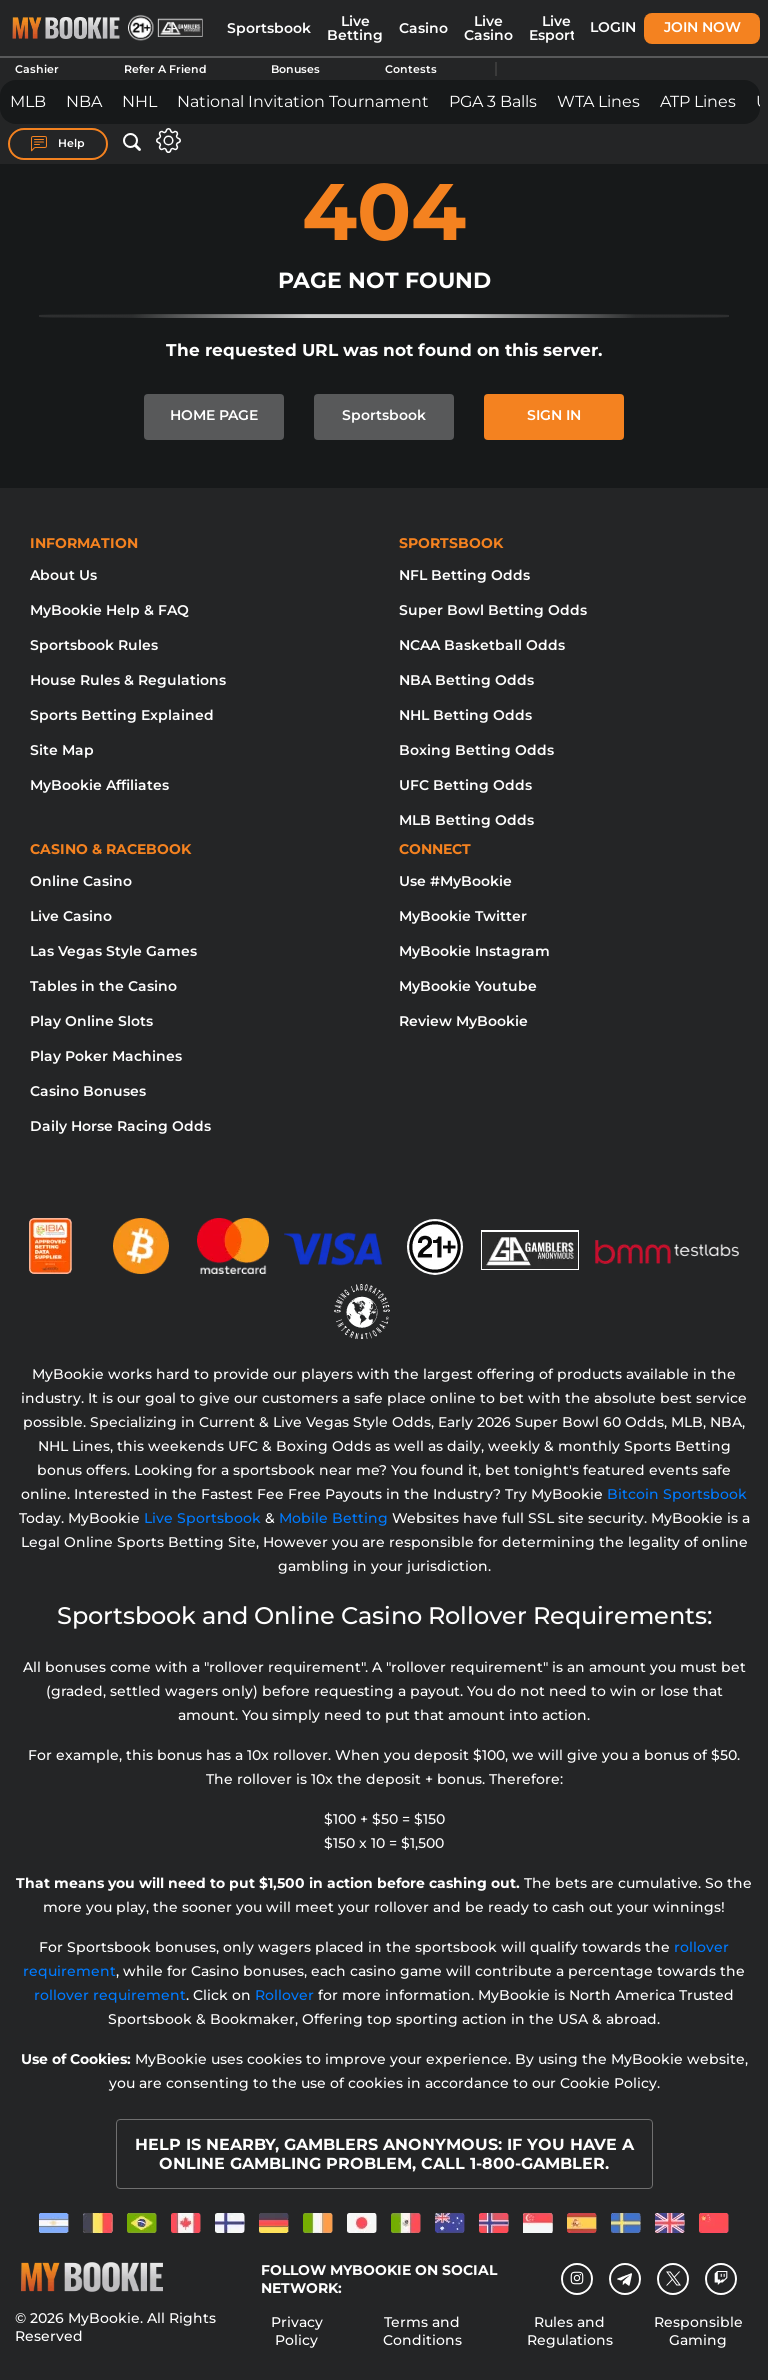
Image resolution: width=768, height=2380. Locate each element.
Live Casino (488, 28)
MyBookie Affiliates (99, 785)
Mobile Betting (333, 1518)
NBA (84, 101)
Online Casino (81, 881)
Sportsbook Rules (94, 645)
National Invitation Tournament (303, 101)
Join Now (702, 27)
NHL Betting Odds (465, 715)
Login (613, 27)
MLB (28, 101)
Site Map (62, 750)
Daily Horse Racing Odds (120, 1126)
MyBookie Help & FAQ (109, 610)
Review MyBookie (463, 1021)
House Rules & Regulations (128, 680)
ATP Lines (698, 101)
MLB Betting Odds (466, 820)
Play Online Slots (91, 1021)
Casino (423, 28)
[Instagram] (577, 2279)
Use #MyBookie (455, 881)
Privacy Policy (297, 2331)
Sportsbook (269, 28)
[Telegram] (625, 2279)
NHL (139, 101)
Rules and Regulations (570, 2331)
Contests (411, 69)
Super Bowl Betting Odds (493, 610)
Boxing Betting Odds (476, 750)
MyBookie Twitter (463, 916)
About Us (63, 575)
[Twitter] (673, 2278)
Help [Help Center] (58, 144)
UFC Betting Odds (465, 785)
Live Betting (355, 28)
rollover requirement (110, 1995)
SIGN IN (554, 415)
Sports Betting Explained (122, 715)
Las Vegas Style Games (113, 951)
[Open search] (132, 143)
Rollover (284, 1995)
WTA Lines (598, 101)
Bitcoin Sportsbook (677, 1494)
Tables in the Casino (103, 986)
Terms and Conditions (422, 2331)
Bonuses (295, 69)
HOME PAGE (214, 415)
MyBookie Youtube (468, 986)
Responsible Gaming (698, 2331)
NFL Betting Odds (464, 575)
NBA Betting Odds (466, 680)
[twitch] (721, 2279)
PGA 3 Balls (493, 101)
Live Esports (556, 28)
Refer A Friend (165, 69)
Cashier (37, 69)
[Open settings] (164, 140)
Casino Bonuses (88, 1091)
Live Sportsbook (202, 1518)
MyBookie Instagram (474, 951)
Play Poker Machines (106, 1056)
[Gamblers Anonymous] (531, 1238)
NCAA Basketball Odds (482, 645)
